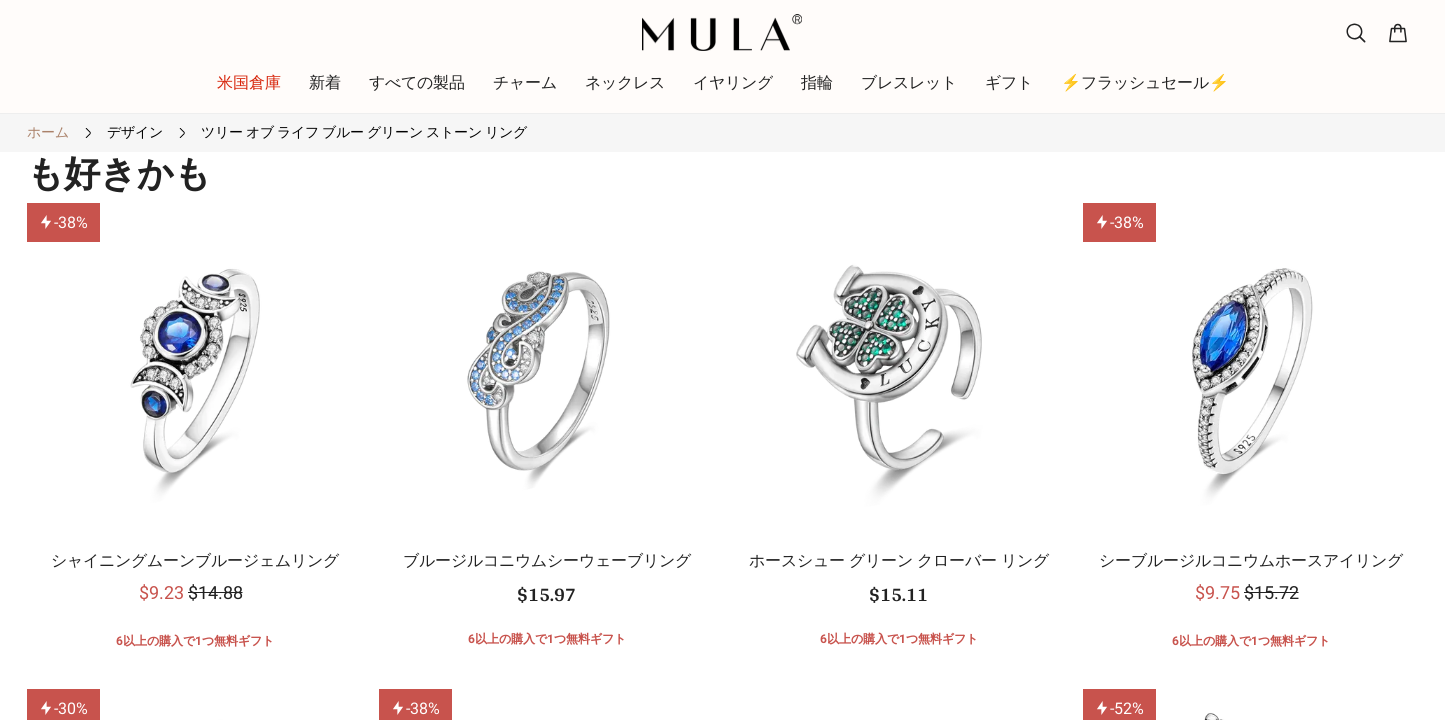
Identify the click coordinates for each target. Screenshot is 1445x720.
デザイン (135, 132)
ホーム (48, 132)
